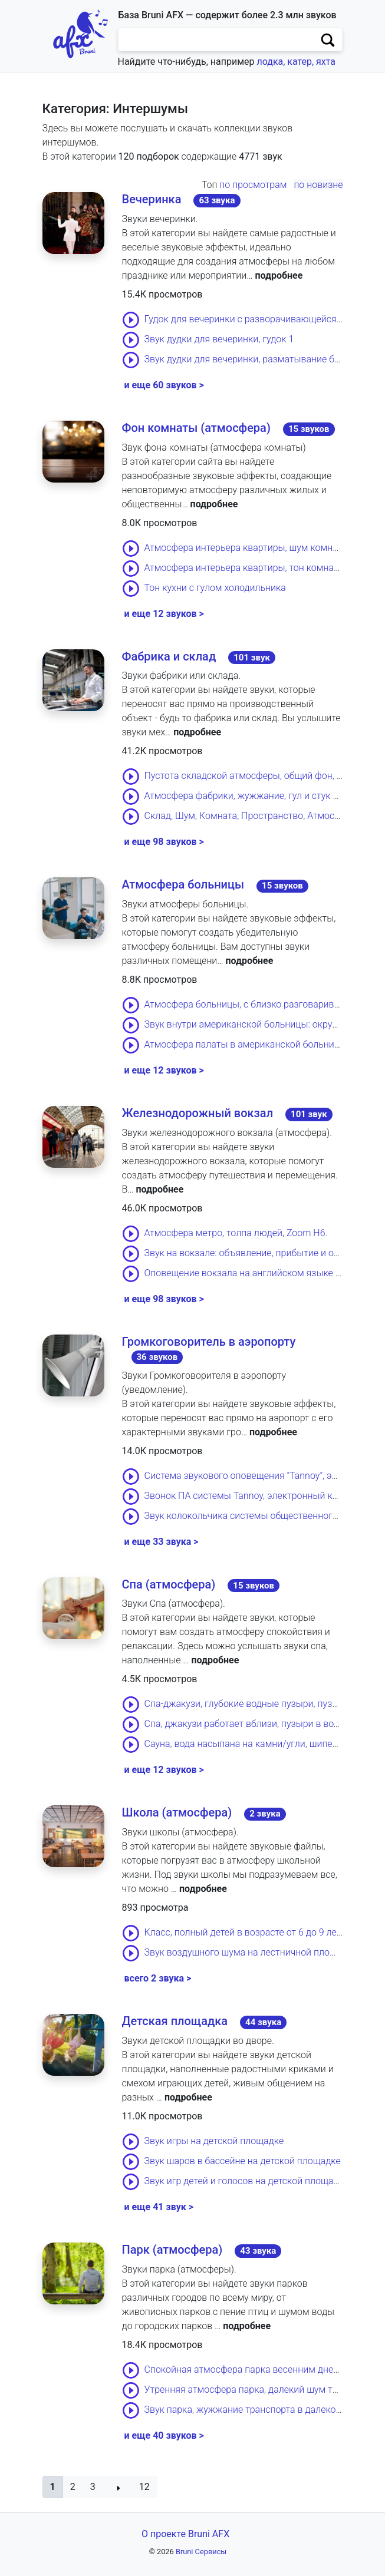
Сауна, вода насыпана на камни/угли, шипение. (247, 1744)
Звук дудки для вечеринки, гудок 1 (219, 339)
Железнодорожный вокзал (198, 1113)
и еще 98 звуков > (164, 841)
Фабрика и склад (169, 656)
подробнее (278, 275)
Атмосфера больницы (183, 884)
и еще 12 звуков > (164, 613)
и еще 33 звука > (161, 1541)
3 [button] (93, 2486)
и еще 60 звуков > (164, 385)
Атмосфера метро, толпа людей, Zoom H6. (236, 1233)
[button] (52, 2487)
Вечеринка (152, 199)
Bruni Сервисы (201, 2551)
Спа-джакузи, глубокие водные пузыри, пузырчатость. (262, 1704)
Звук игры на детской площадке (214, 2140)
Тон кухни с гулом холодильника (215, 587)
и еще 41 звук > (158, 2206)
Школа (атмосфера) (177, 1812)
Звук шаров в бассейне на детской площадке (242, 2161)
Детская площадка (175, 2021)
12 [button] (144, 2486)
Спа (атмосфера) (169, 1584)
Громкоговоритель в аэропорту (209, 1342)
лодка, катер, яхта (295, 61)
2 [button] (72, 2486)
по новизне (318, 184)
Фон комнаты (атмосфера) (196, 428)
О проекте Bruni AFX (185, 2533)
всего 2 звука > (158, 1978)
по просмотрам (253, 184)
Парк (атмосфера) (172, 2250)
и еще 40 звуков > (164, 2435)
